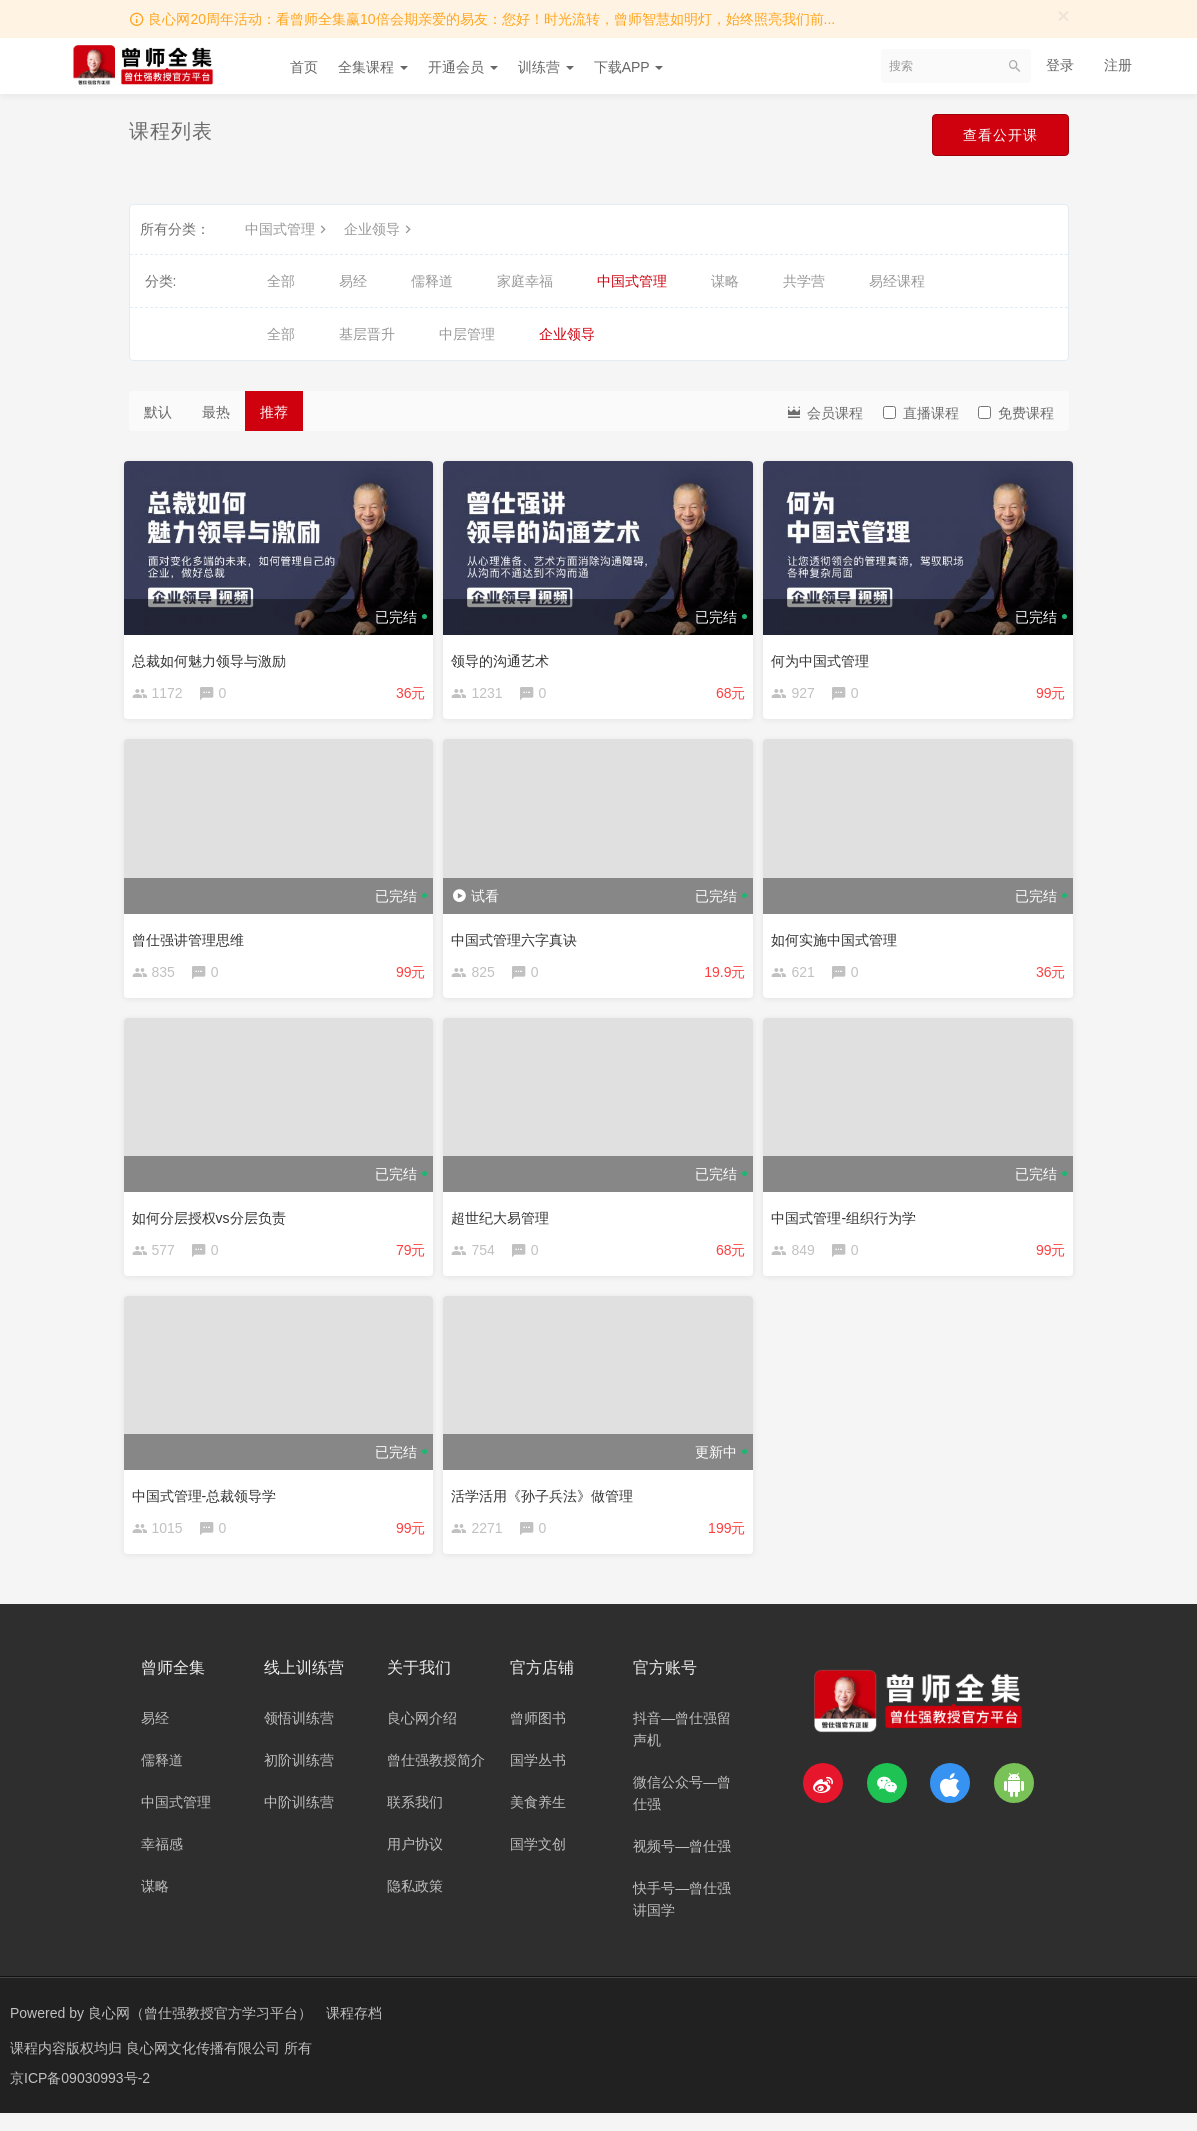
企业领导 (380, 229)
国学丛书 (538, 1778)
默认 (158, 412)
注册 (1118, 65)
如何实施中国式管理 (839, 938)
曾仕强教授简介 (436, 1778)
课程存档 (354, 2031)
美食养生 (538, 1820)
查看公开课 (995, 136)
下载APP (629, 67)
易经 (353, 281)
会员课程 (824, 411)
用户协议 (415, 1862)
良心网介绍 (422, 1736)
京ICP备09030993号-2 (80, 2096)
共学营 (804, 281)
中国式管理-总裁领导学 (209, 1504)
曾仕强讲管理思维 (193, 938)
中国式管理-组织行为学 (848, 1221)
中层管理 (467, 334)
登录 (1060, 65)
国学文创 (538, 1862)
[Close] (1064, 15)
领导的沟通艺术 (505, 656)
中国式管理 (288, 229)
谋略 (725, 281)
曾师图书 (538, 1736)
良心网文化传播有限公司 (205, 2066)
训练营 (546, 67)
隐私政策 (415, 1904)
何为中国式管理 (825, 656)
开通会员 (463, 67)
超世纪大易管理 (505, 1221)
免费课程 (1016, 413)
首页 (304, 67)
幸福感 (162, 1862)
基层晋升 (367, 334)
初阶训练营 (299, 1778)
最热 (216, 412)
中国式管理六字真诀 (519, 938)
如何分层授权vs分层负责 (214, 1221)
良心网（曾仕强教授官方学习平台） (200, 2031)
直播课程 (921, 413)
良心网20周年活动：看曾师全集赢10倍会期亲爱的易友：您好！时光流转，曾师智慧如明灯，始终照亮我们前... (491, 19)
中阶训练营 (299, 1820)
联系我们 (415, 1820)
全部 (281, 281)
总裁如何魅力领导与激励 (214, 656)
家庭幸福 (525, 281)
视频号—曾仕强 (682, 1864)
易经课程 (897, 281)
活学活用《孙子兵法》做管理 (547, 1504)
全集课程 (373, 67)
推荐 (274, 412)
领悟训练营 (299, 1736)
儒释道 (432, 281)
